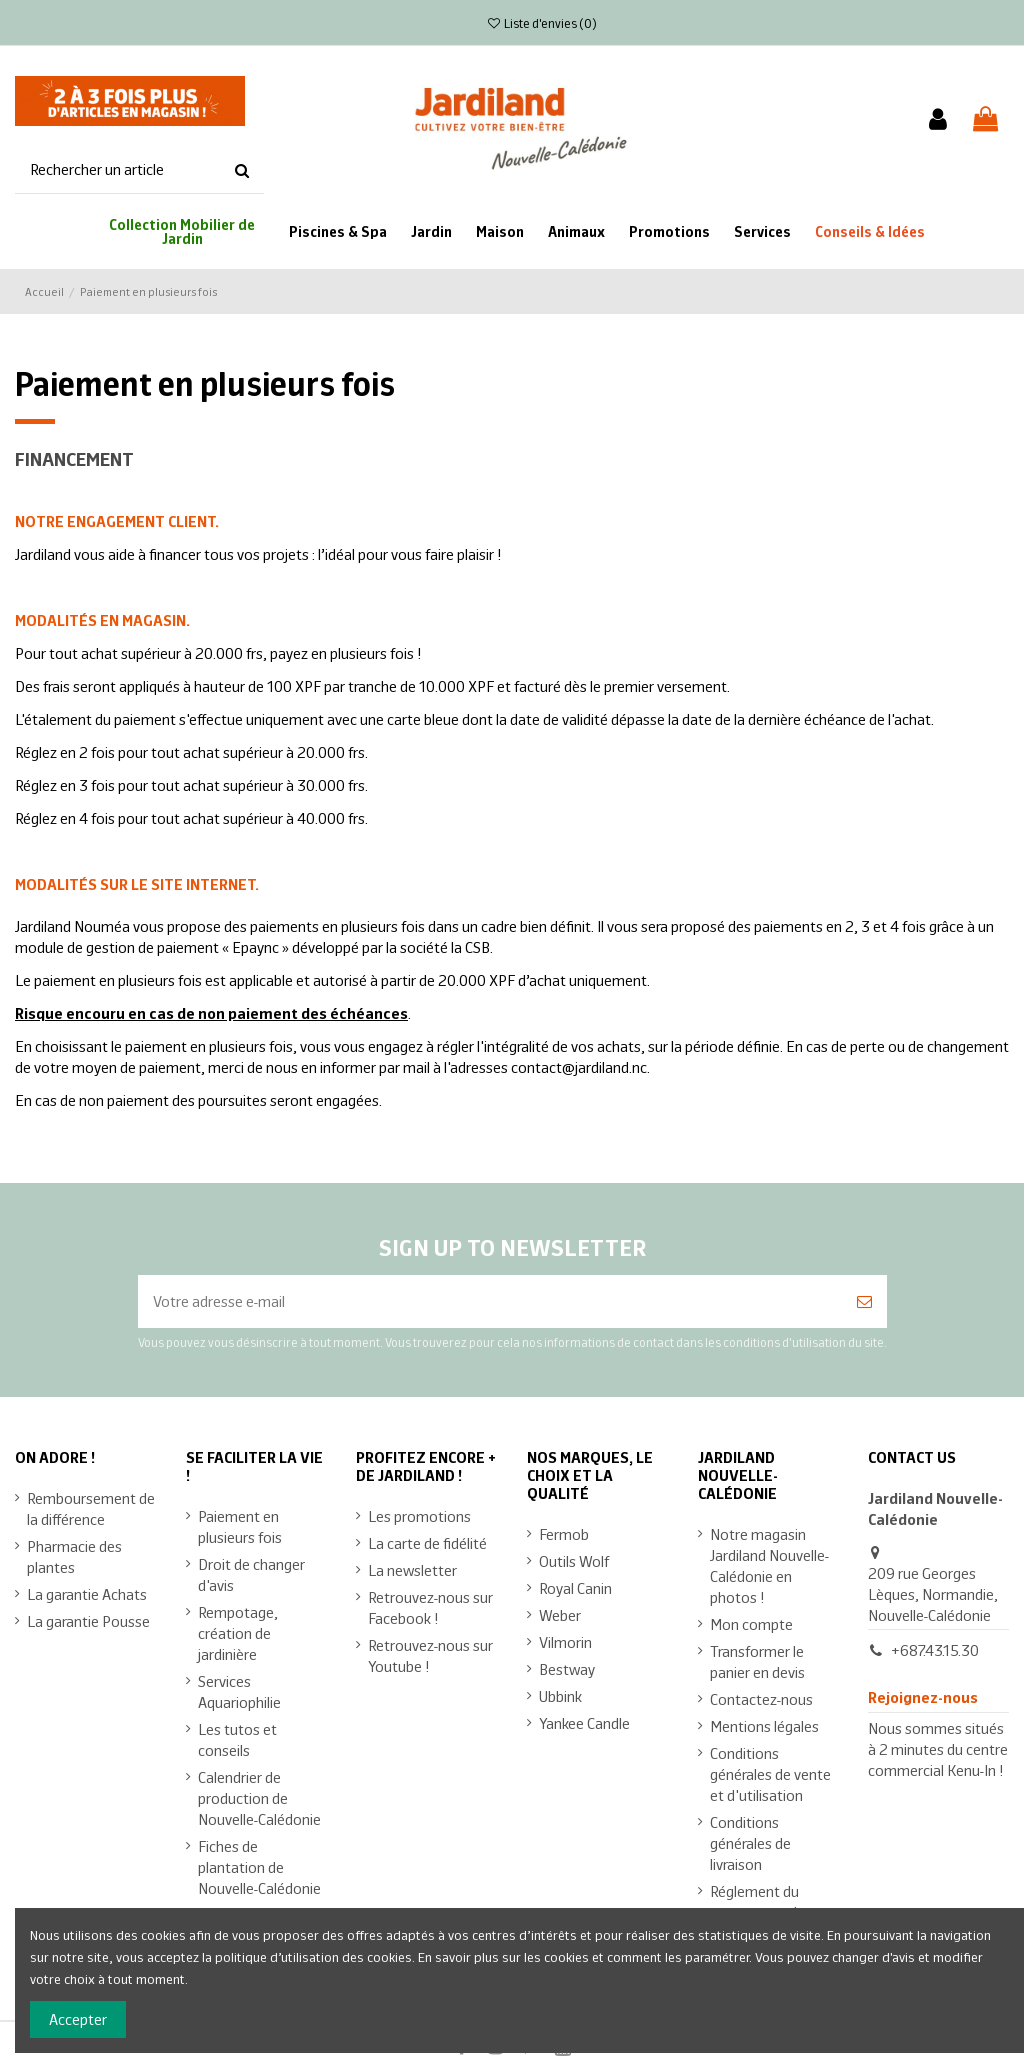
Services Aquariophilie (239, 1691)
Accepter (78, 2018)
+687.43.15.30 (935, 1649)
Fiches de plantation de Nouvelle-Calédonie (259, 1866)
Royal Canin (575, 1587)
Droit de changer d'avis (251, 1574)
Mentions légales (764, 1725)
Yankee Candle (584, 1722)
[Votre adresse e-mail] (490, 1301)
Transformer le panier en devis (757, 1661)
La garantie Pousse (88, 1620)
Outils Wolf (574, 1560)
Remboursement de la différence (91, 1508)
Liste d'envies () (542, 22)
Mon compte (751, 1623)
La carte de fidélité (427, 1542)
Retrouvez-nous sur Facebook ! (430, 1607)
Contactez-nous (761, 1698)
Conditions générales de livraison (750, 1842)
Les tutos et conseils (237, 1739)
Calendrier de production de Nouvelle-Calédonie (259, 1797)
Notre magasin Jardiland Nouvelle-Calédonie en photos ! (769, 1565)
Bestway (567, 1668)
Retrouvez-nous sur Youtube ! (430, 1655)
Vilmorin (565, 1641)
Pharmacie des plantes (74, 1556)
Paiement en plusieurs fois (240, 1526)
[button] (870, 231)
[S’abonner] (864, 1301)
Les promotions (419, 1515)
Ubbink (560, 1695)
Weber (560, 1614)
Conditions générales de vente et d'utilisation (770, 1773)
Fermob (564, 1533)
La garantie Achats (87, 1593)
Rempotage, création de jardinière (238, 1632)
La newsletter (412, 1569)
